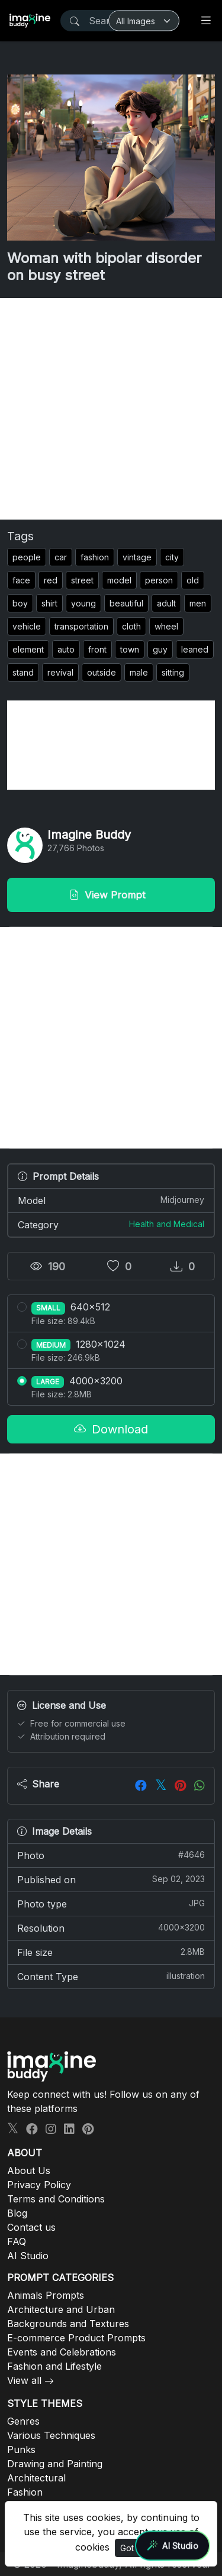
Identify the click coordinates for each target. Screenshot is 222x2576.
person (159, 580)
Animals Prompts (45, 2295)
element (28, 649)
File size (111, 1951)
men (197, 603)
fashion (95, 557)
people (26, 557)
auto (66, 649)
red (50, 580)
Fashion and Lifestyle (54, 2366)
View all (24, 2380)
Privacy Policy (39, 2185)
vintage (137, 557)
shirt (49, 603)
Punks (21, 2449)
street (82, 580)
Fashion (25, 2492)
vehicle (26, 626)
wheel (166, 626)
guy (160, 649)
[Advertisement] (111, 409)
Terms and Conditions (56, 2199)
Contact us (31, 2227)
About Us (28, 2170)
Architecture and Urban (61, 2309)
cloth (131, 626)
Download (111, 1429)
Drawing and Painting (54, 2464)
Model (111, 1199)
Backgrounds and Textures (68, 2324)
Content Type (111, 1976)
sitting (173, 672)
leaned (194, 649)
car (60, 557)
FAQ (16, 2241)
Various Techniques (51, 2435)
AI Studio (28, 2256)
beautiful (126, 603)
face (21, 580)
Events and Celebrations (61, 2352)
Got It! (131, 2548)
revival (60, 672)
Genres (23, 2421)
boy (20, 603)
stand (23, 672)
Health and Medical (166, 1224)
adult (166, 603)
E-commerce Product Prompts (76, 2338)
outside (101, 672)
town (129, 649)
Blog (17, 2213)
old (192, 580)
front (97, 649)
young (83, 603)
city (172, 557)
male (139, 672)
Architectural (36, 2478)
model (119, 580)
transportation (81, 626)
